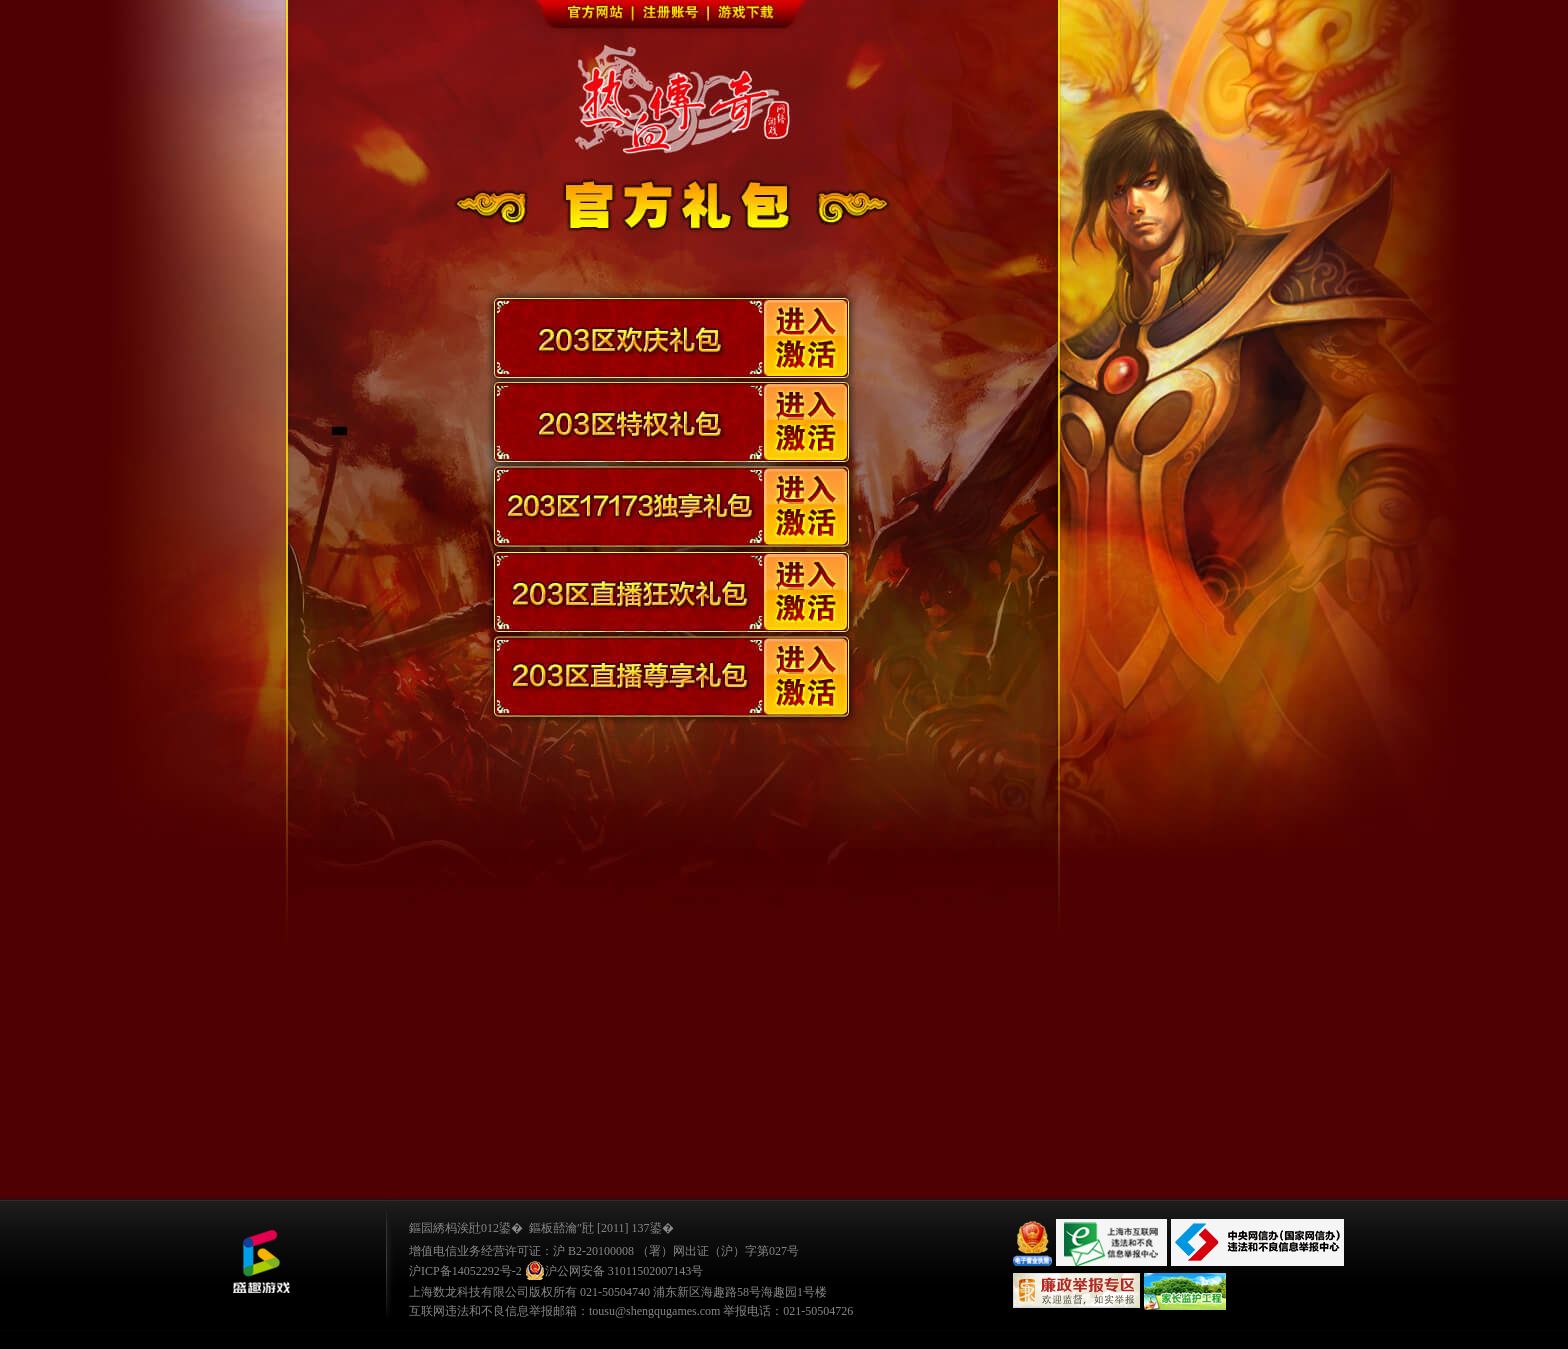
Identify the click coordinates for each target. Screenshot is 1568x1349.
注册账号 (673, 15)
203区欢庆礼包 (673, 339)
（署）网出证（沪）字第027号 (718, 1251)
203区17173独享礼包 (673, 515)
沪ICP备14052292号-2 (465, 1271)
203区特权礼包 (673, 427)
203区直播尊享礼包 (673, 691)
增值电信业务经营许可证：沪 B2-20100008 (521, 1251)
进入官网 (653, 110)
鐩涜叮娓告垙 (261, 1262)
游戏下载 (749, 15)
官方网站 (597, 15)
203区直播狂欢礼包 (673, 603)
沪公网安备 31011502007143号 (614, 1271)
